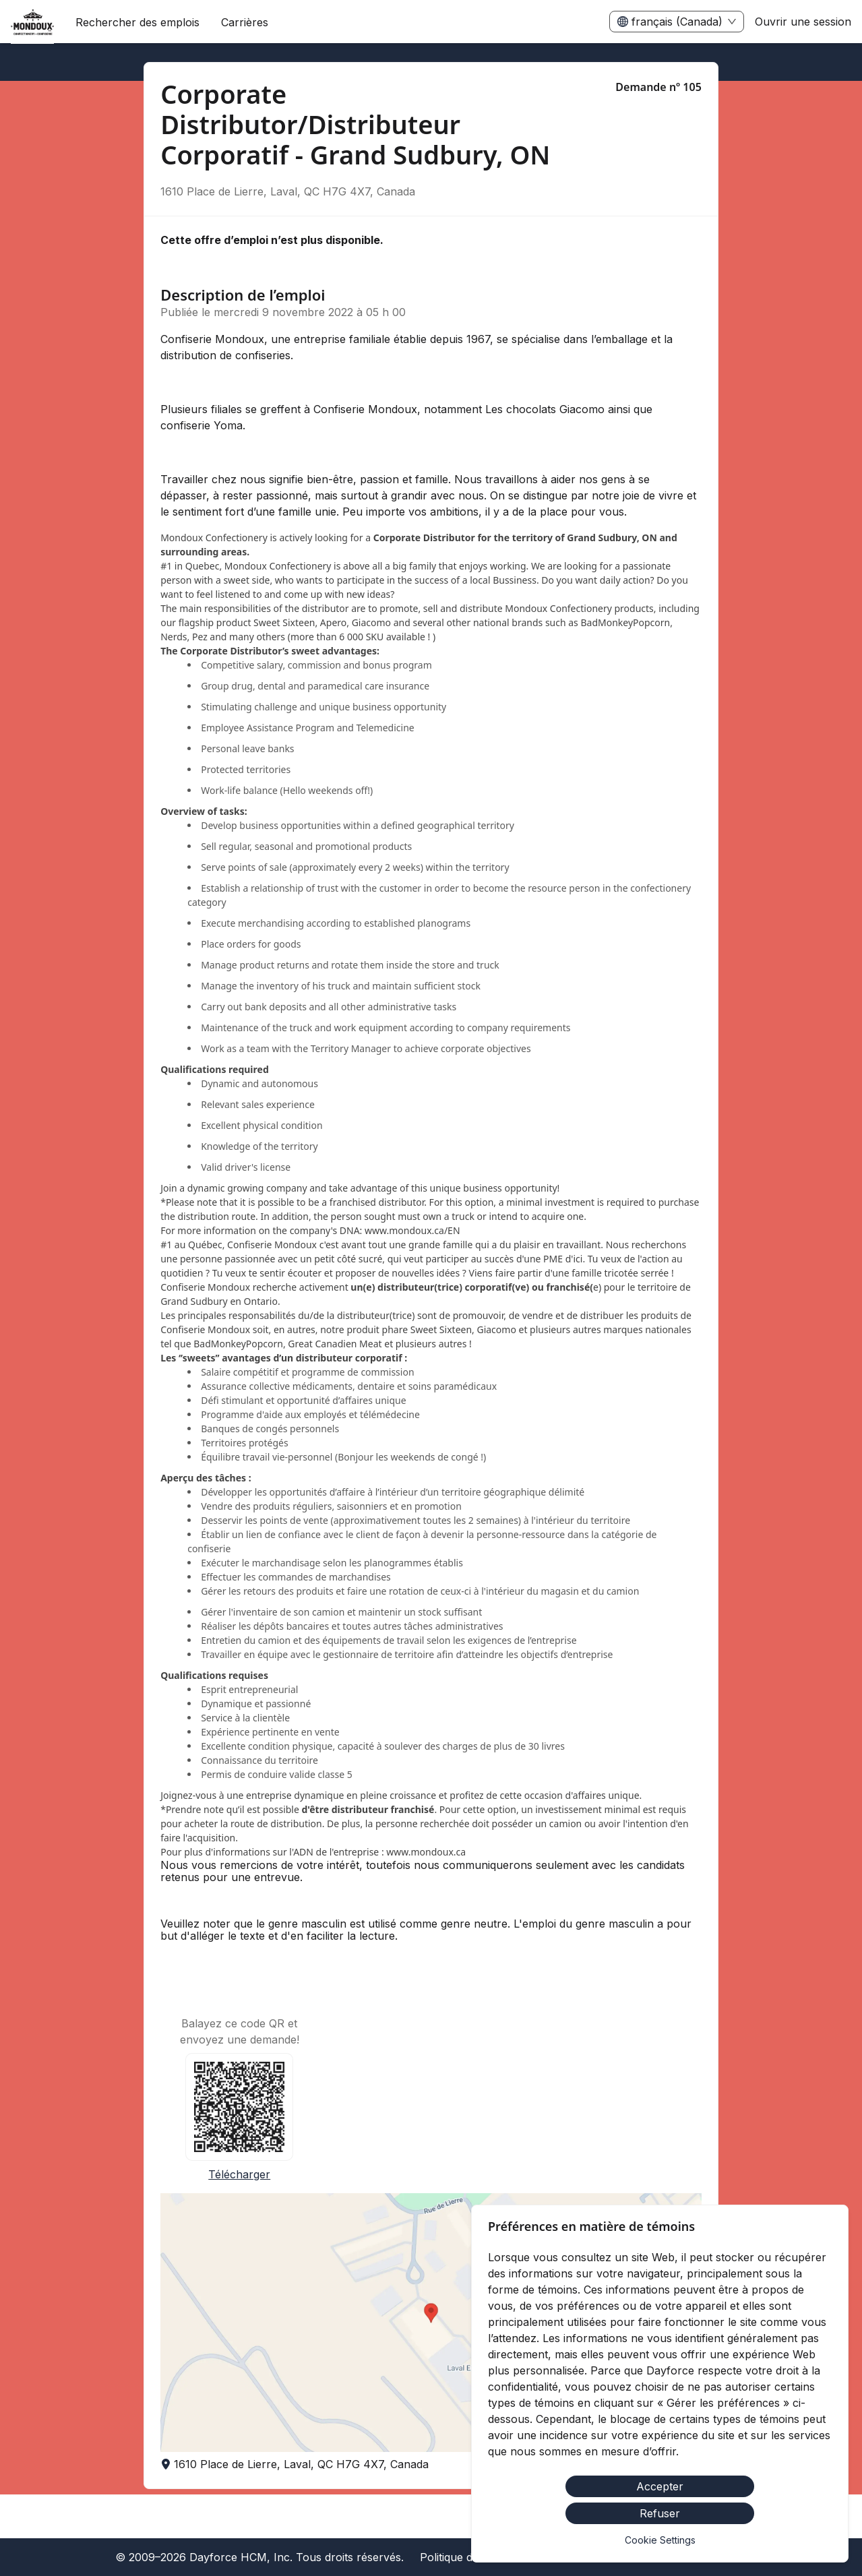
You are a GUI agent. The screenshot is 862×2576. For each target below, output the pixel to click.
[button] (431, 2322)
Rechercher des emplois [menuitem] (137, 22)
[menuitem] (32, 22)
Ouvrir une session (803, 21)
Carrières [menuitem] (244, 22)
